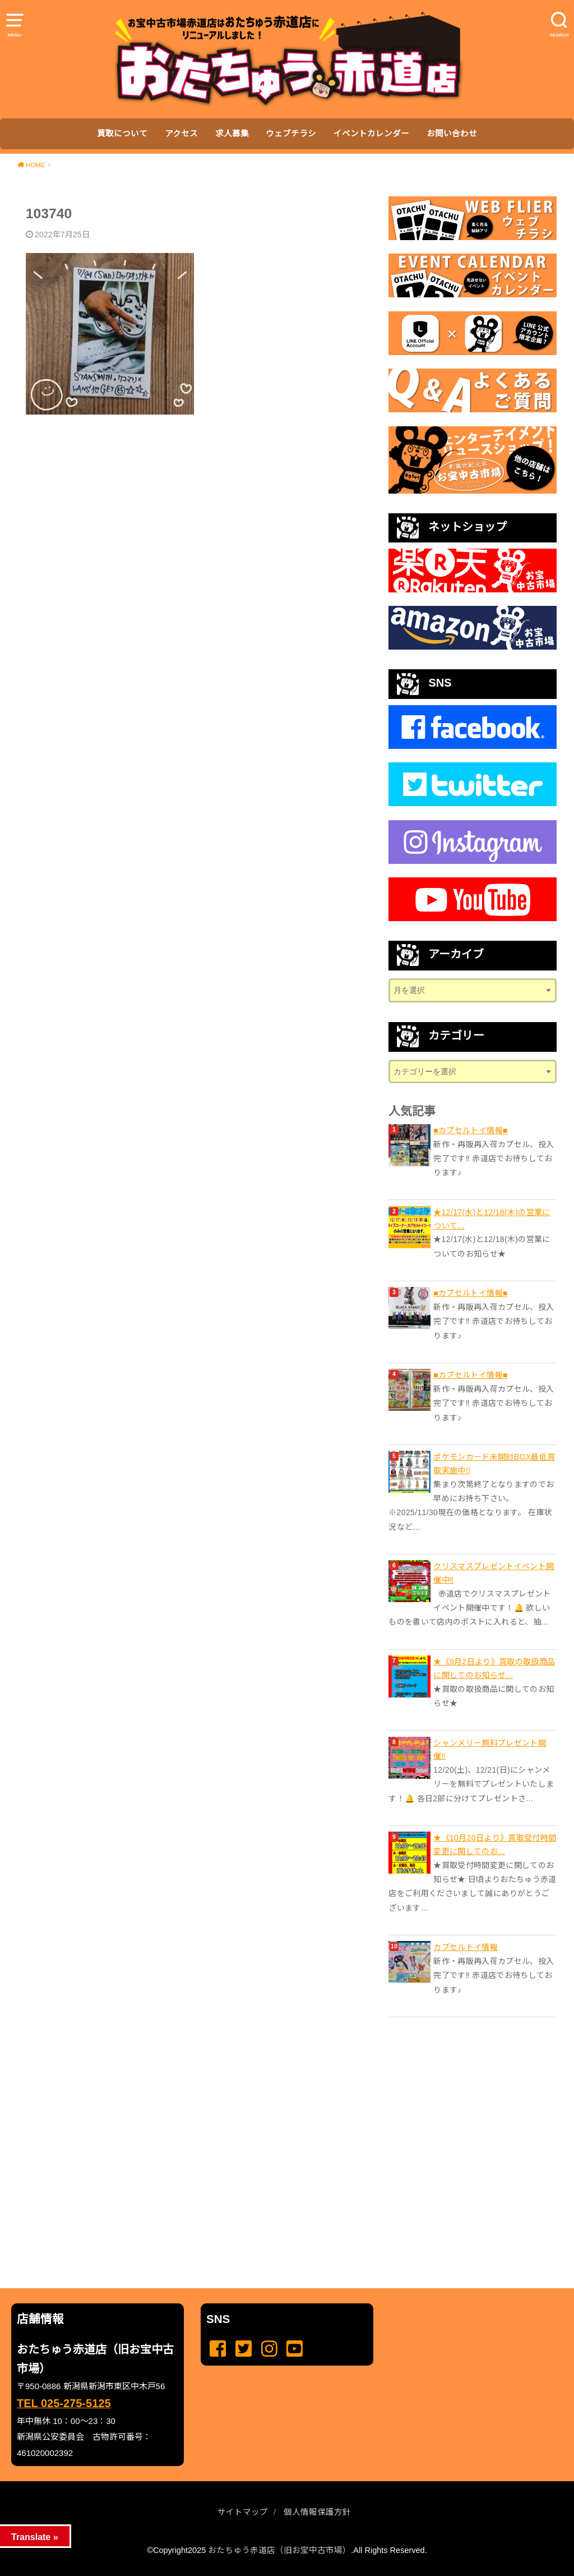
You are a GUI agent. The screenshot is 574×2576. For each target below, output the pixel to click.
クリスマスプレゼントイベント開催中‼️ (493, 1573)
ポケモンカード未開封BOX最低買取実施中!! (494, 1463)
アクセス (181, 133)
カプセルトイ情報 (465, 1947)
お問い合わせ (452, 133)
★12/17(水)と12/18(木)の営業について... (491, 1219)
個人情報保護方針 (317, 2512)
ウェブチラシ (291, 133)
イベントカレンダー (371, 133)
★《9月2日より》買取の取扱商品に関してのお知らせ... (494, 1668)
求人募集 (232, 133)
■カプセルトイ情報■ (470, 1130)
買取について (122, 133)
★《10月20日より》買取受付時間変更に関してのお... (494, 1844)
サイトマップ (242, 2512)
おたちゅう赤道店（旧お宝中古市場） (279, 2550)
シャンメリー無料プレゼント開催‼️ (489, 1749)
